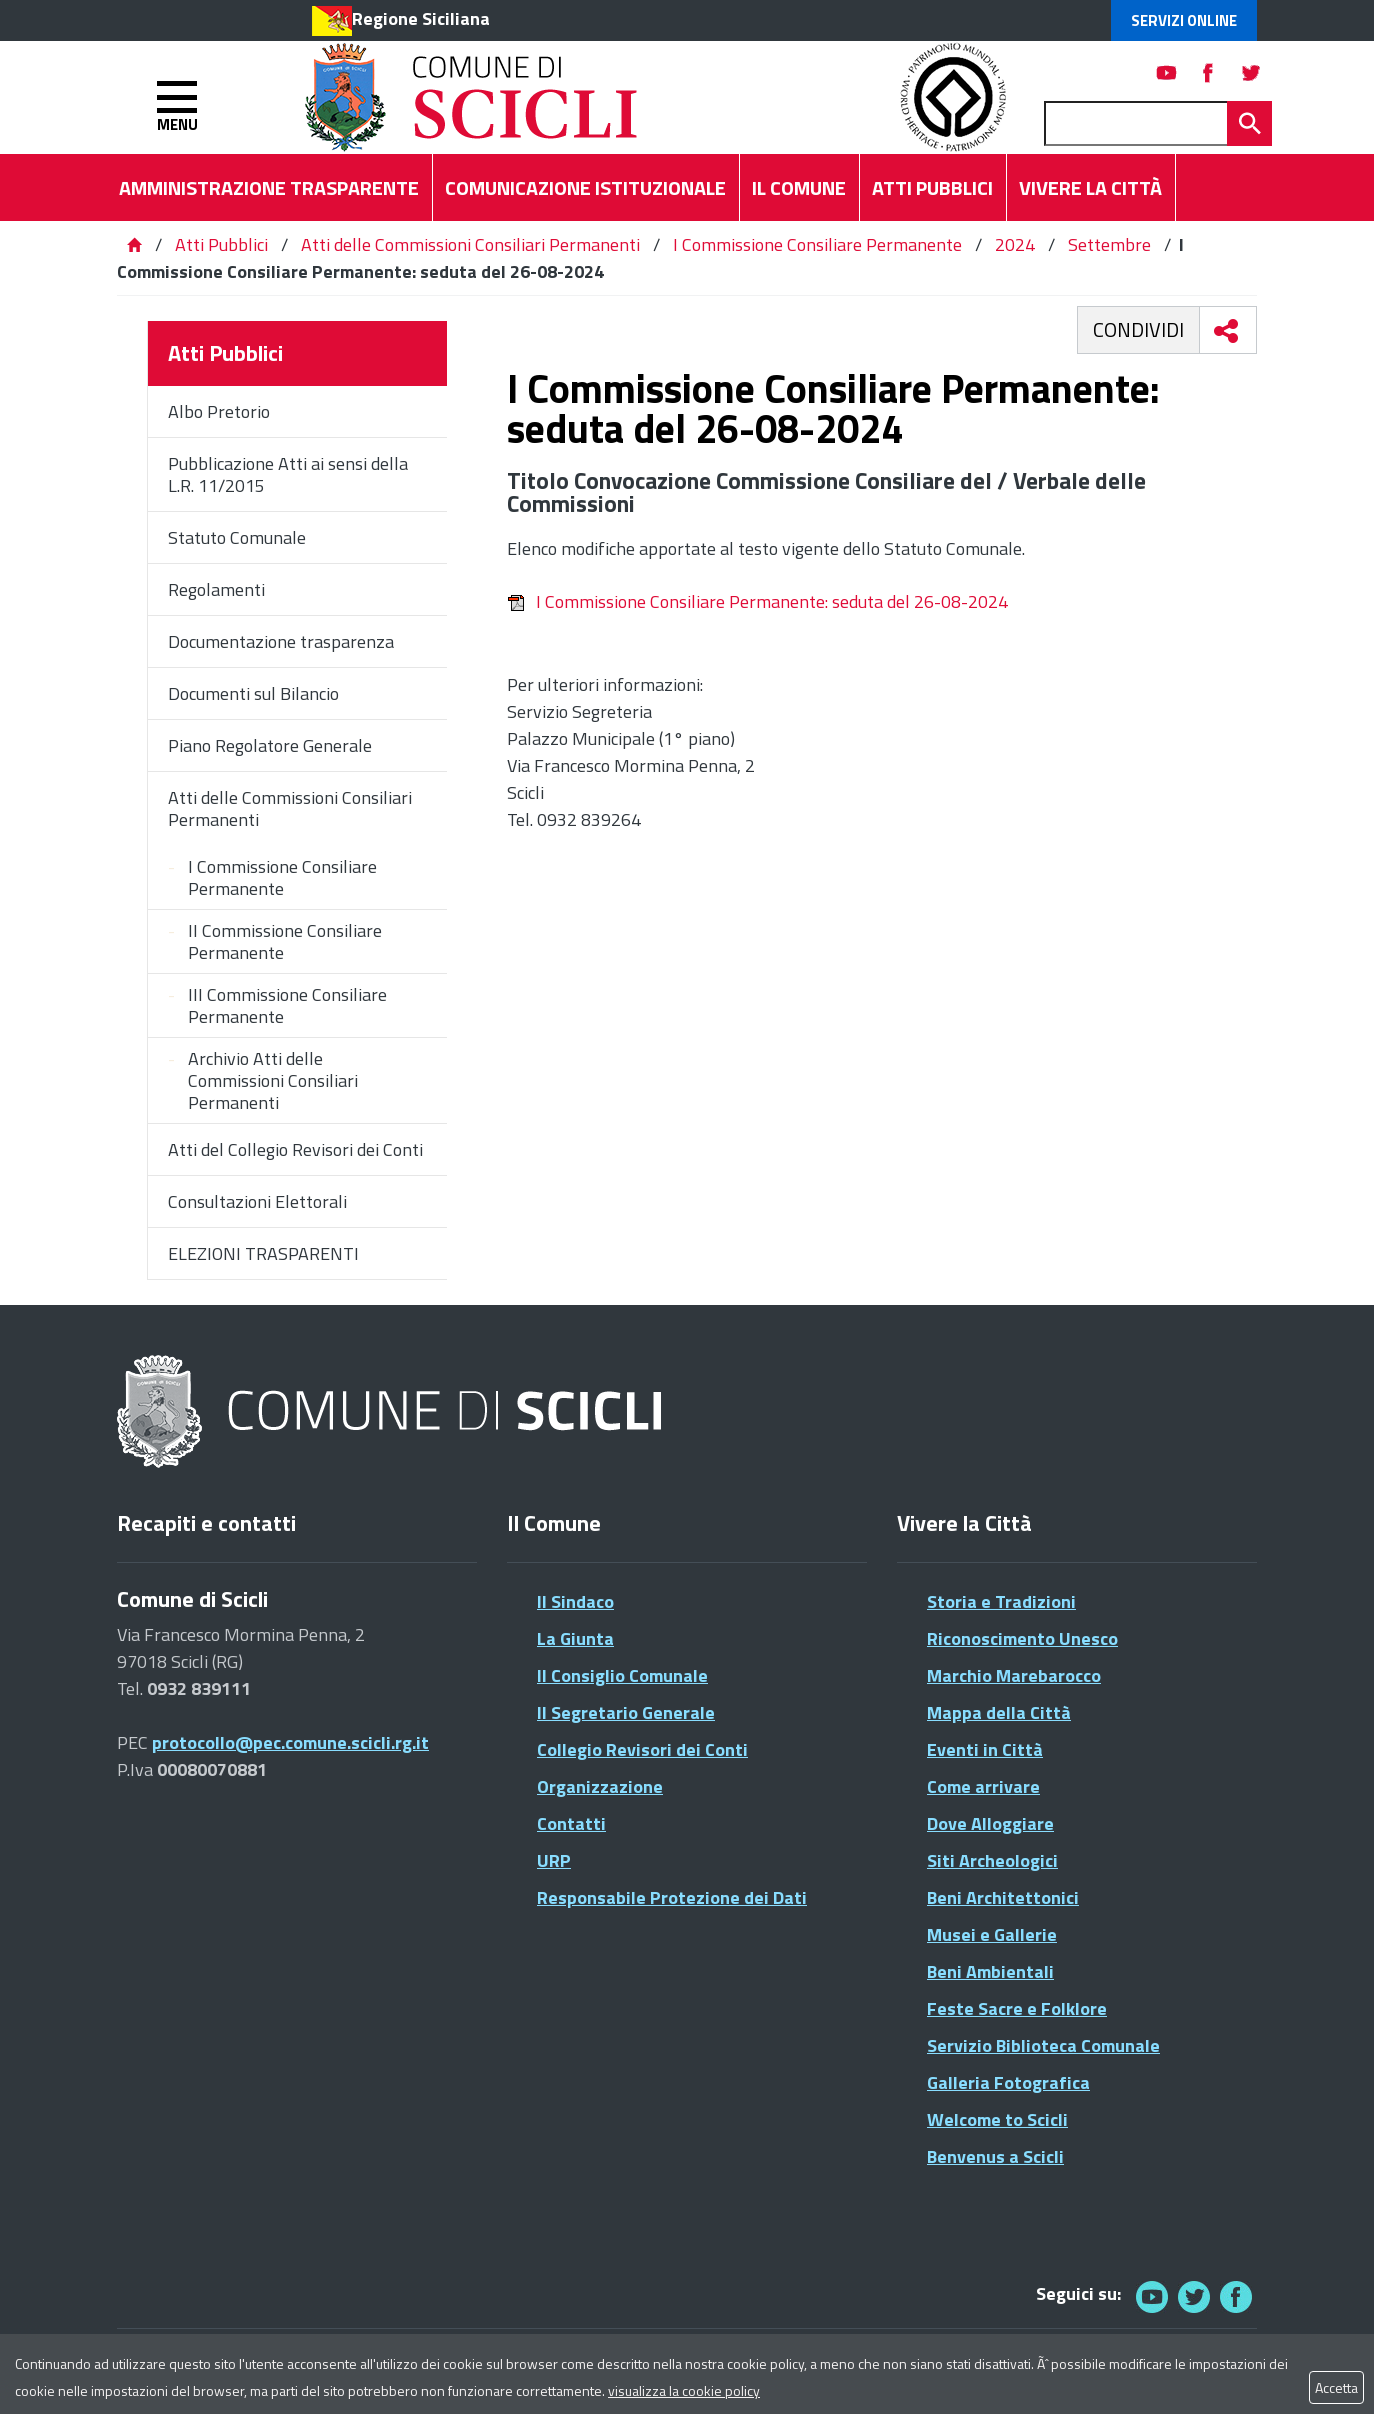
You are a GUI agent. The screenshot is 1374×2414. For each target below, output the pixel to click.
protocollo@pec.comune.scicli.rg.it (290, 1742)
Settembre (1109, 244)
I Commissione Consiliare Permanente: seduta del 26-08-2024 (757, 601)
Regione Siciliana (421, 18)
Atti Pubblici (221, 244)
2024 (1015, 244)
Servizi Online (1184, 20)
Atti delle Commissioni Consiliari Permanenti (470, 244)
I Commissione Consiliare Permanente (817, 244)
